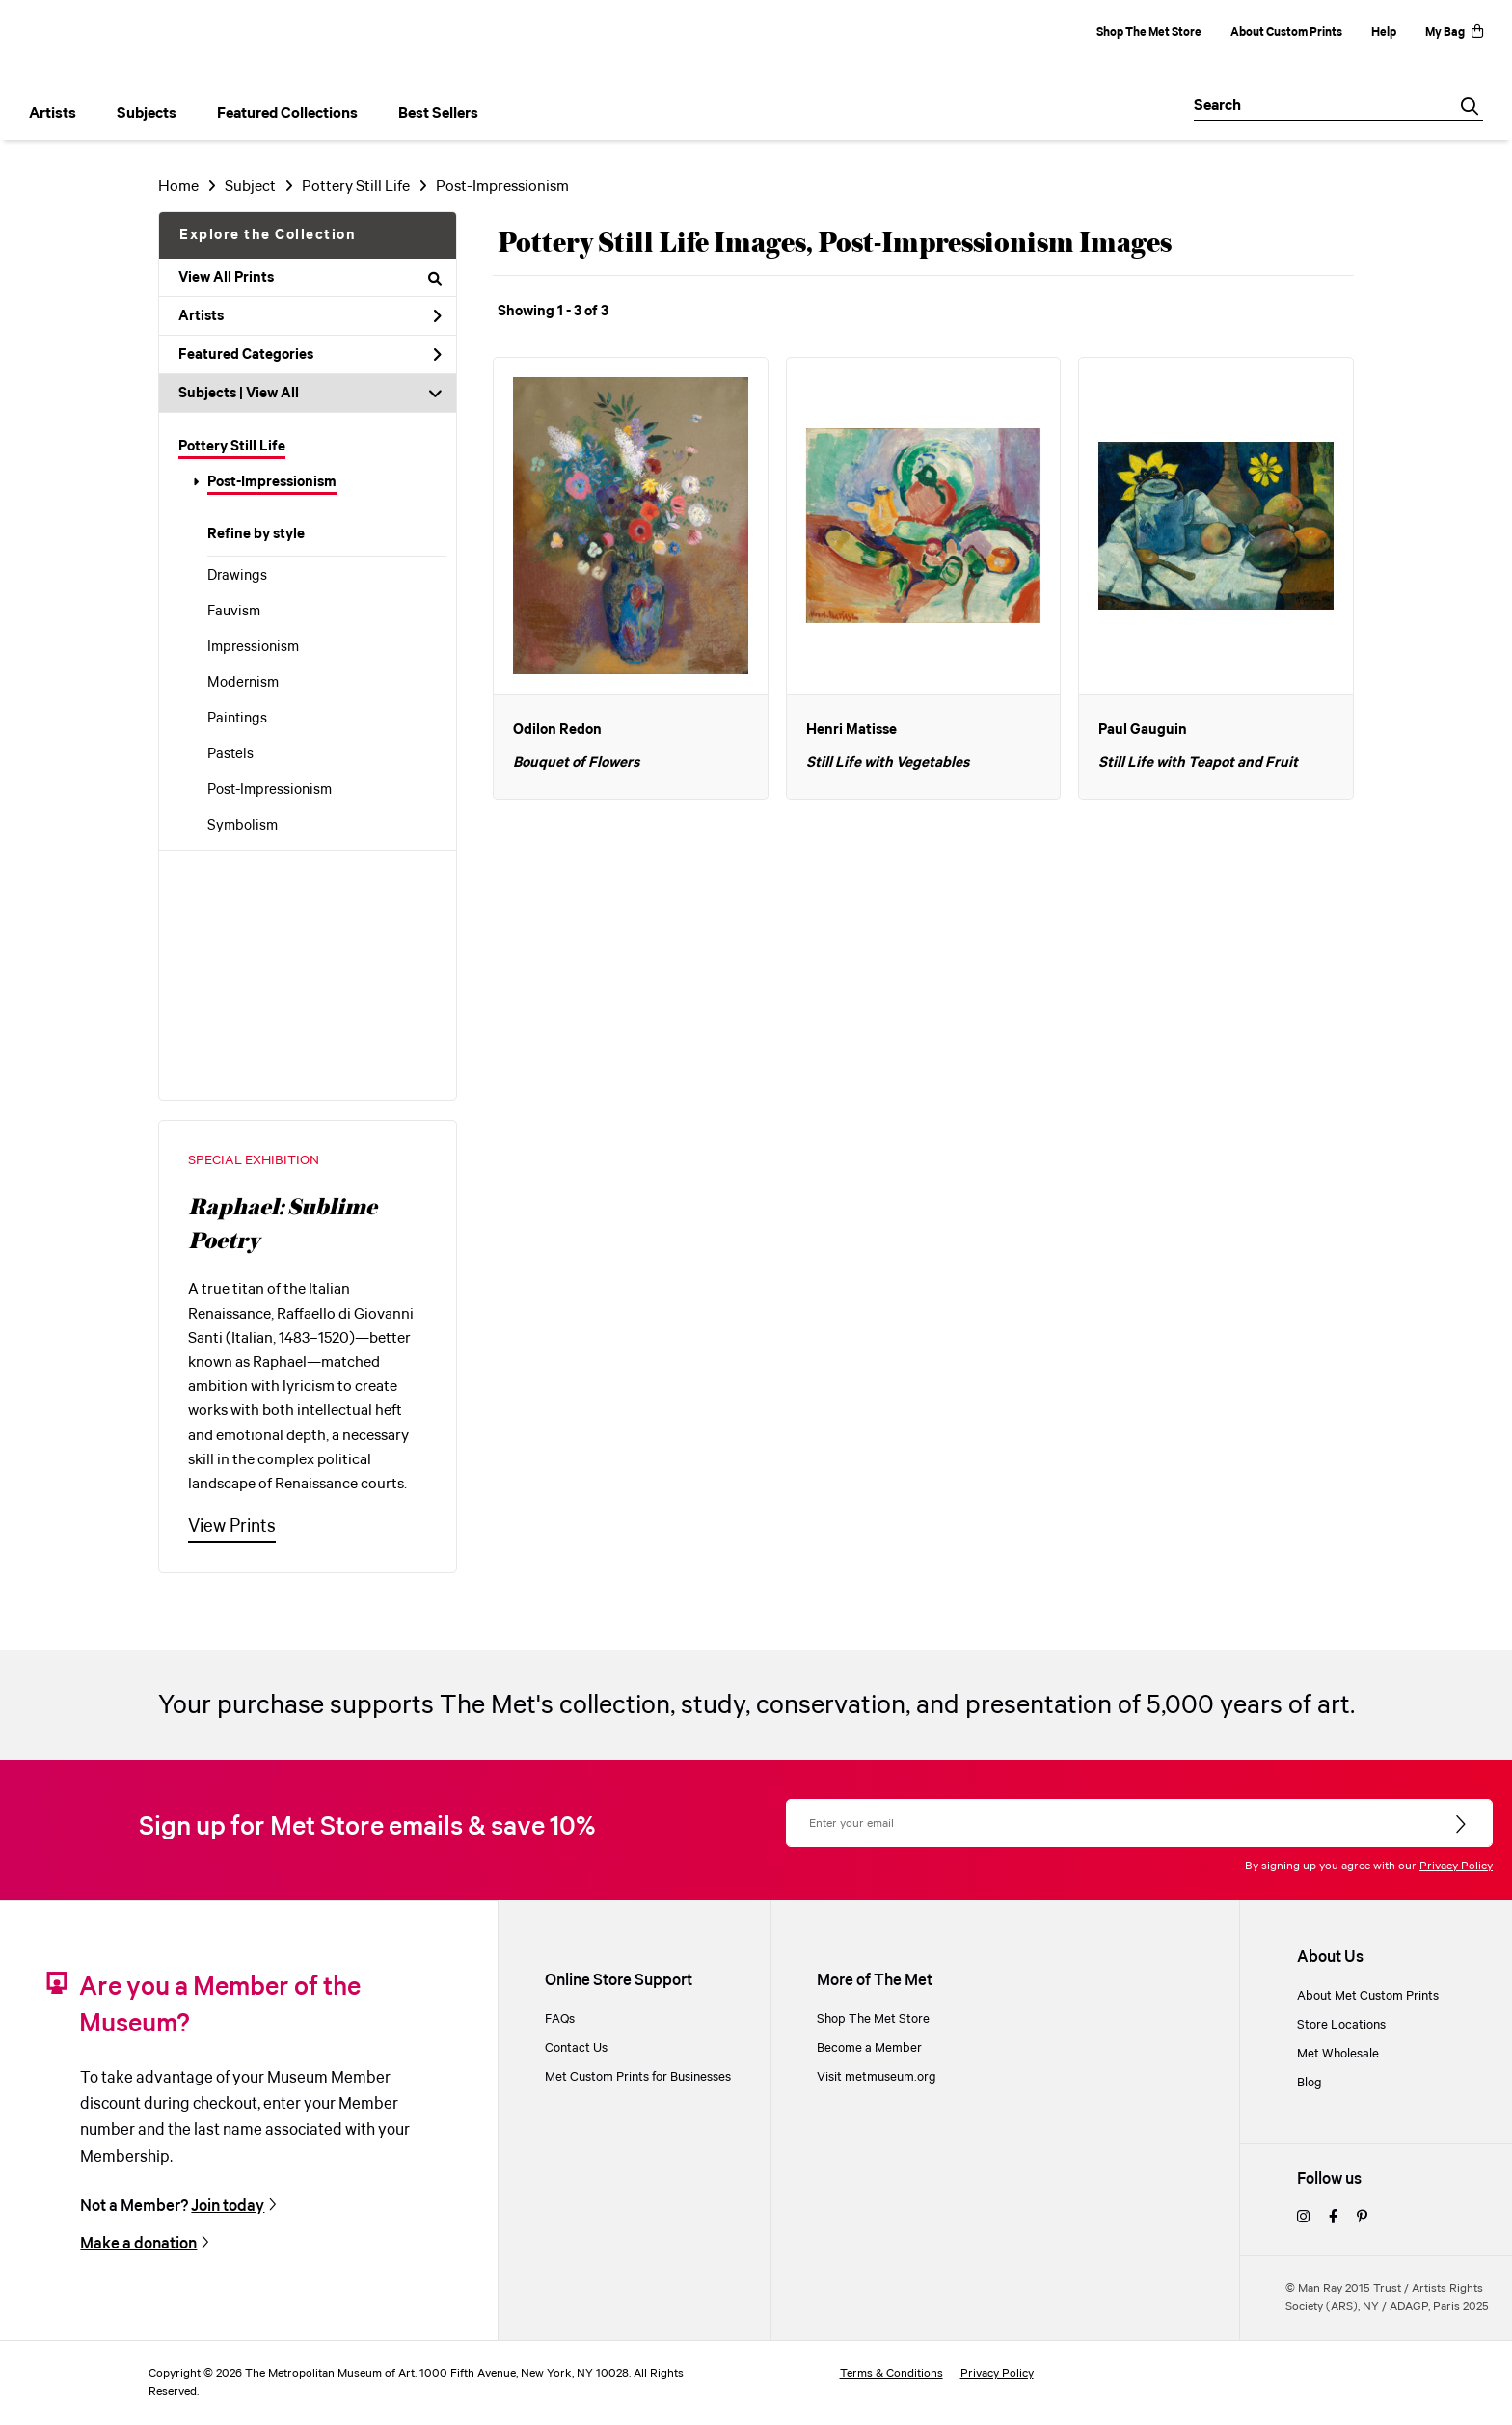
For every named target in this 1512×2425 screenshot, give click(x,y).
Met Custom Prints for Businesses (638, 2076)
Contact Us (576, 2048)
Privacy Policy (1456, 1866)
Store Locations (1341, 2024)
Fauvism (233, 611)
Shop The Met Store (1149, 32)
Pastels (230, 754)
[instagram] (1303, 2217)
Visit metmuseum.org (876, 2076)
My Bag (1454, 32)
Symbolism (242, 825)
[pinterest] (1362, 2217)
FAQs (560, 2019)
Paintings (237, 718)
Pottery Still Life (231, 446)
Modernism (243, 683)
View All (272, 393)
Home (178, 187)
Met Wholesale (1338, 2053)
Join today (227, 2206)
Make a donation (138, 2243)
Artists (310, 316)
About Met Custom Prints (1368, 1995)
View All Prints (310, 277)
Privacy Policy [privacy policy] (997, 2373)
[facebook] (1333, 2217)
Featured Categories (310, 355)
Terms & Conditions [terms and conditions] (891, 2373)
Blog (1309, 2082)
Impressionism (253, 647)
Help (1383, 32)
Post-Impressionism (272, 482)
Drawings (237, 576)
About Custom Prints (1286, 32)
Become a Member (869, 2048)
